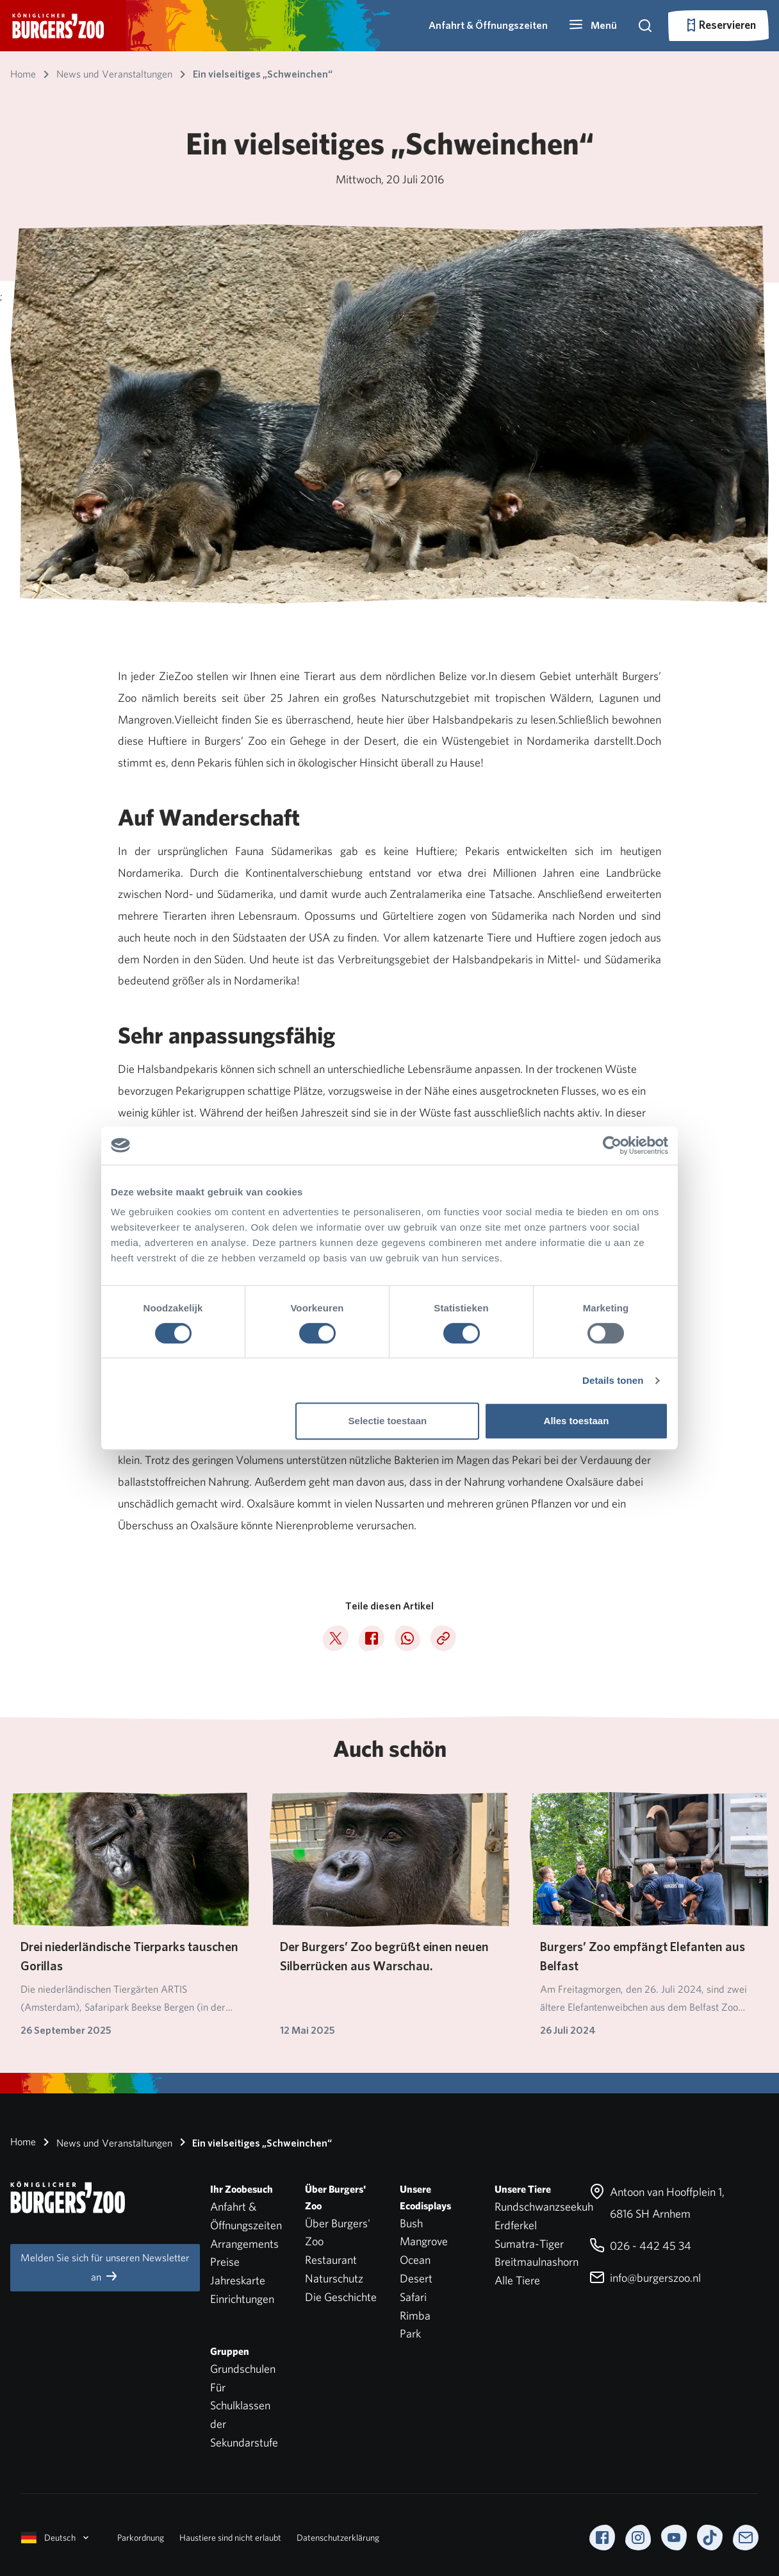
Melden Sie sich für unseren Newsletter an (105, 2267)
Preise (225, 2261)
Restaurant (331, 2259)
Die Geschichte (341, 2296)
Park (410, 2333)
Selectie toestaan (387, 1420)
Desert (416, 2278)
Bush (411, 2223)
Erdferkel (516, 2225)
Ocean (415, 2259)
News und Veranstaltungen (105, 2142)
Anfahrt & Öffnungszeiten (488, 25)
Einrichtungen (242, 2298)
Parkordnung (140, 2537)
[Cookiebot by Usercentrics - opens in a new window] (612, 1145)
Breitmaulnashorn (536, 2261)
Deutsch (56, 2537)
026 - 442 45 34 (640, 2245)
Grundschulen (242, 2368)
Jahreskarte (237, 2280)
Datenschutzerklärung (338, 2537)
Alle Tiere (517, 2280)
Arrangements (244, 2243)
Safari (413, 2296)
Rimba (415, 2315)
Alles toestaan (576, 1420)
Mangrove (424, 2241)
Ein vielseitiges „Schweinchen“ (253, 2142)
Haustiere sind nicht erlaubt (230, 2537)
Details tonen (612, 1380)
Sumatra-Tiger (529, 2243)
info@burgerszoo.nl (645, 2277)
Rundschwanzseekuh (544, 2206)
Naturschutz (334, 2278)
